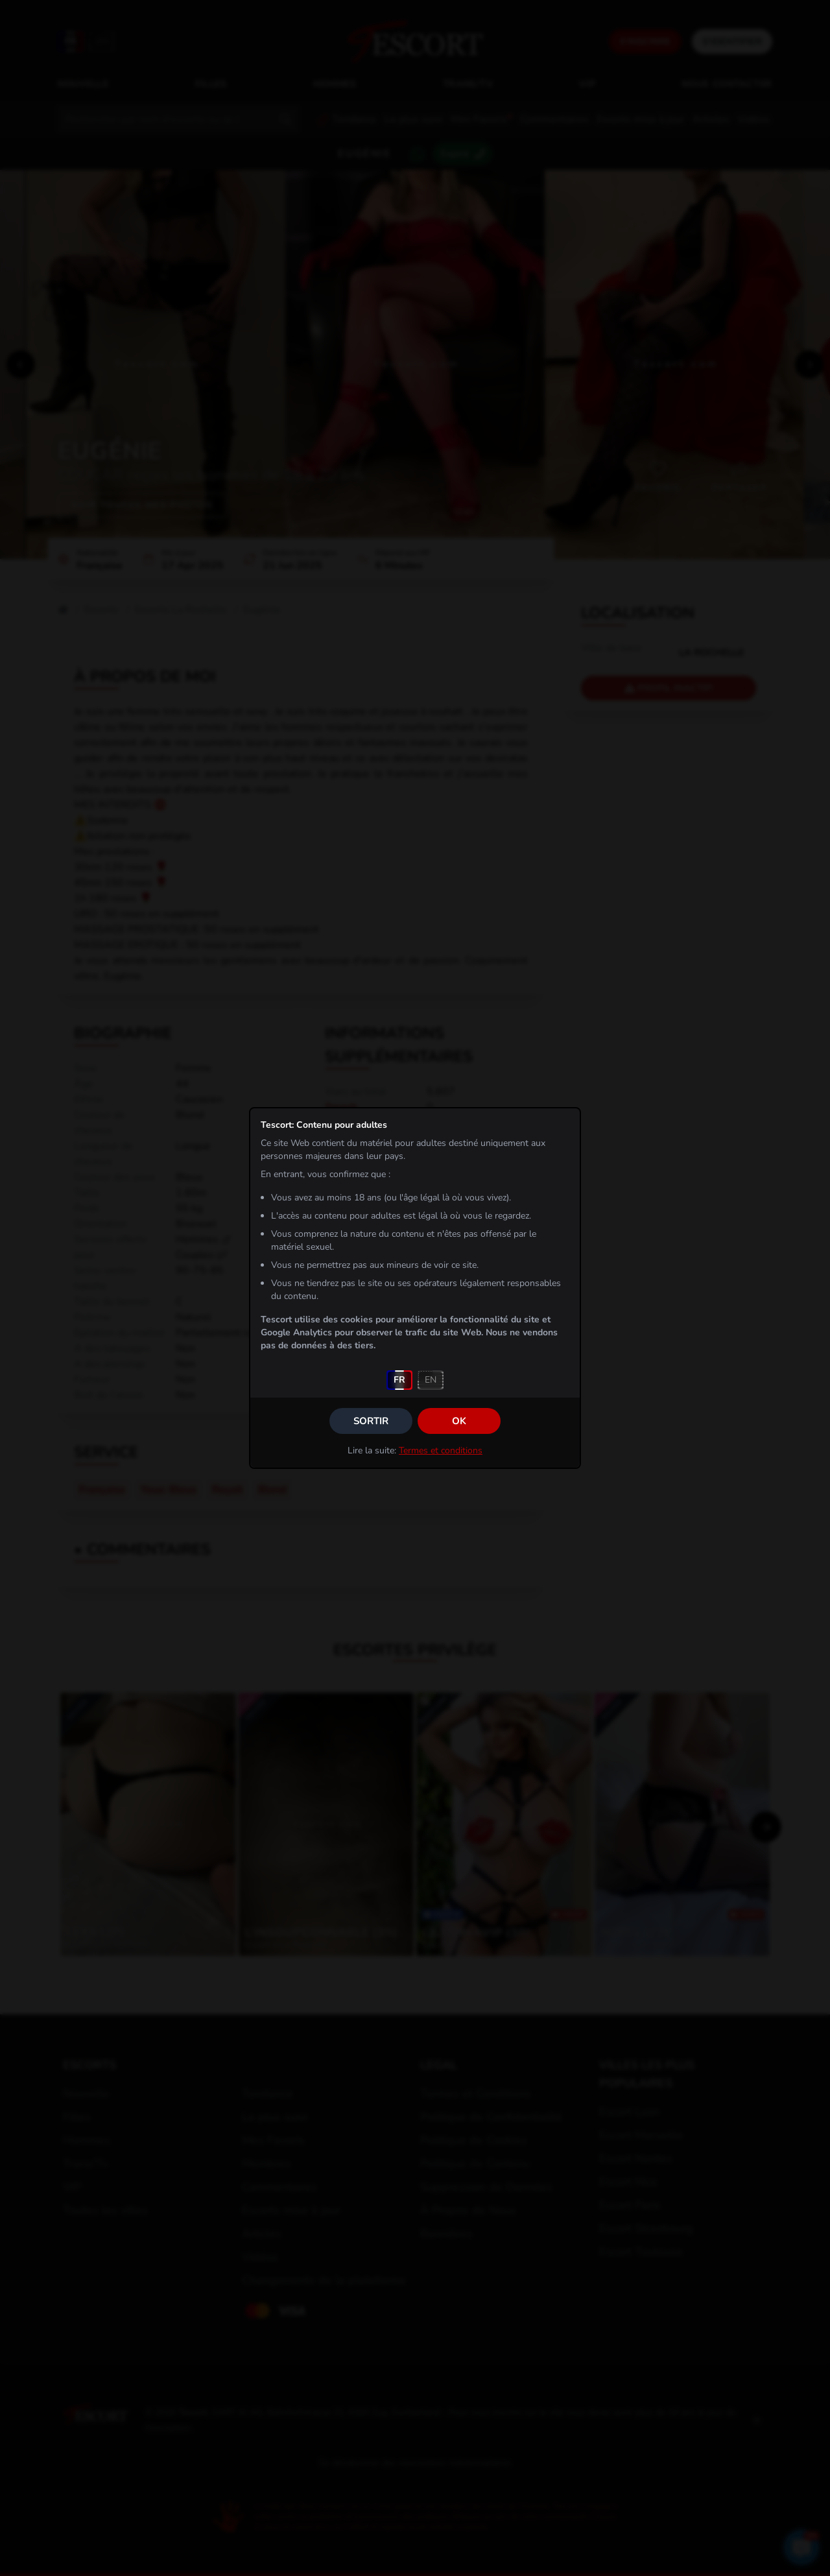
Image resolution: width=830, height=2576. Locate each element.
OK (459, 1420)
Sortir (370, 1420)
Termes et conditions (440, 1450)
